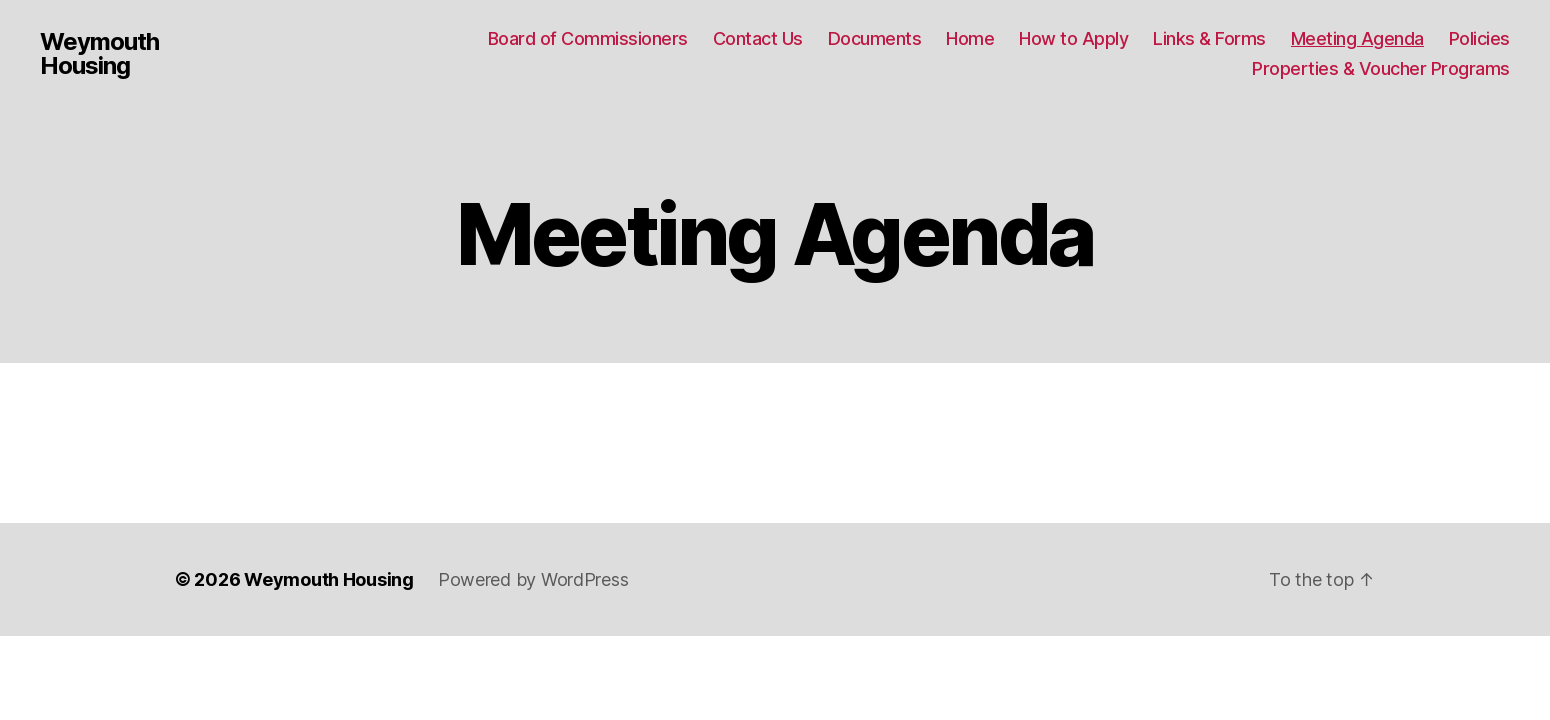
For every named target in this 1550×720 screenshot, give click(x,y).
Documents (875, 38)
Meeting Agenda (1357, 38)
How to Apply (1073, 38)
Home (970, 38)
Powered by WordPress (533, 579)
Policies (1479, 38)
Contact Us (758, 38)
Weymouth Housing (99, 54)
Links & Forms (1209, 38)
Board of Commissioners (588, 38)
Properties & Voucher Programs (1381, 68)
